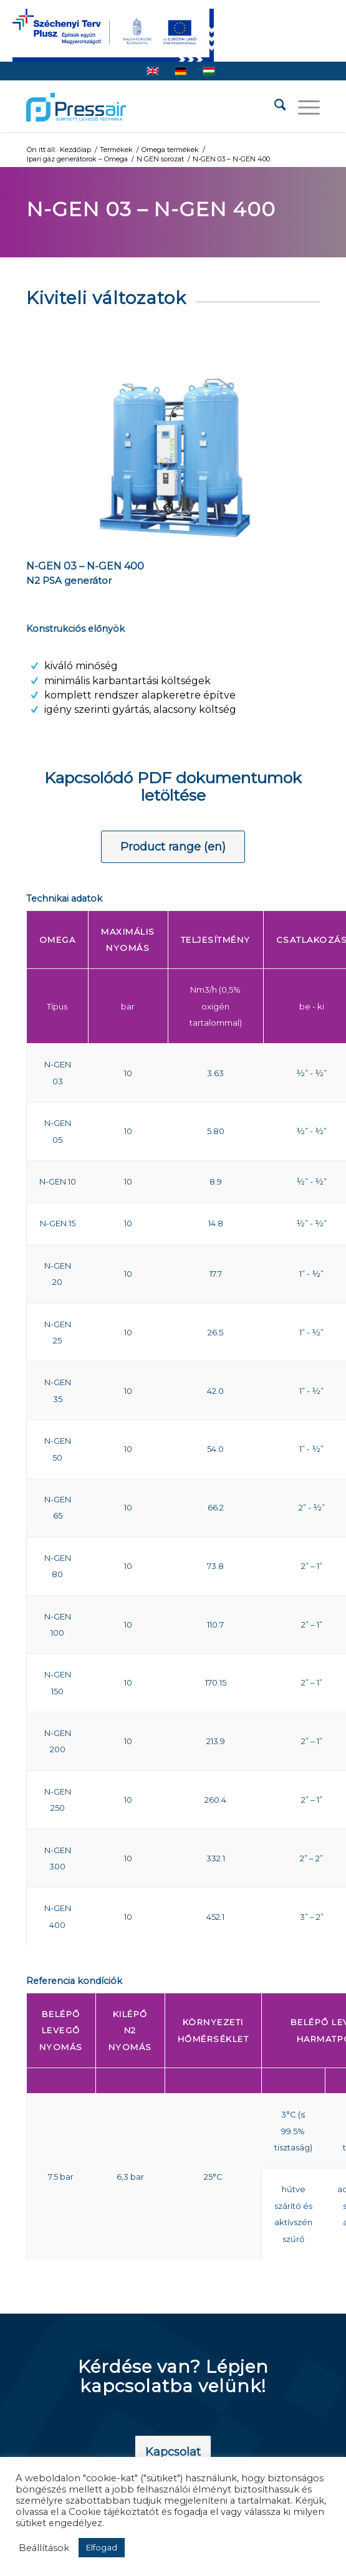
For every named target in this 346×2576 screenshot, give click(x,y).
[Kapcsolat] (173, 2452)
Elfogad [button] (101, 2547)
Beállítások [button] (44, 2548)
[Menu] (303, 107)
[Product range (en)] (173, 847)
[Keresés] (274, 107)
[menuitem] (274, 107)
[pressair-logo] (76, 107)
